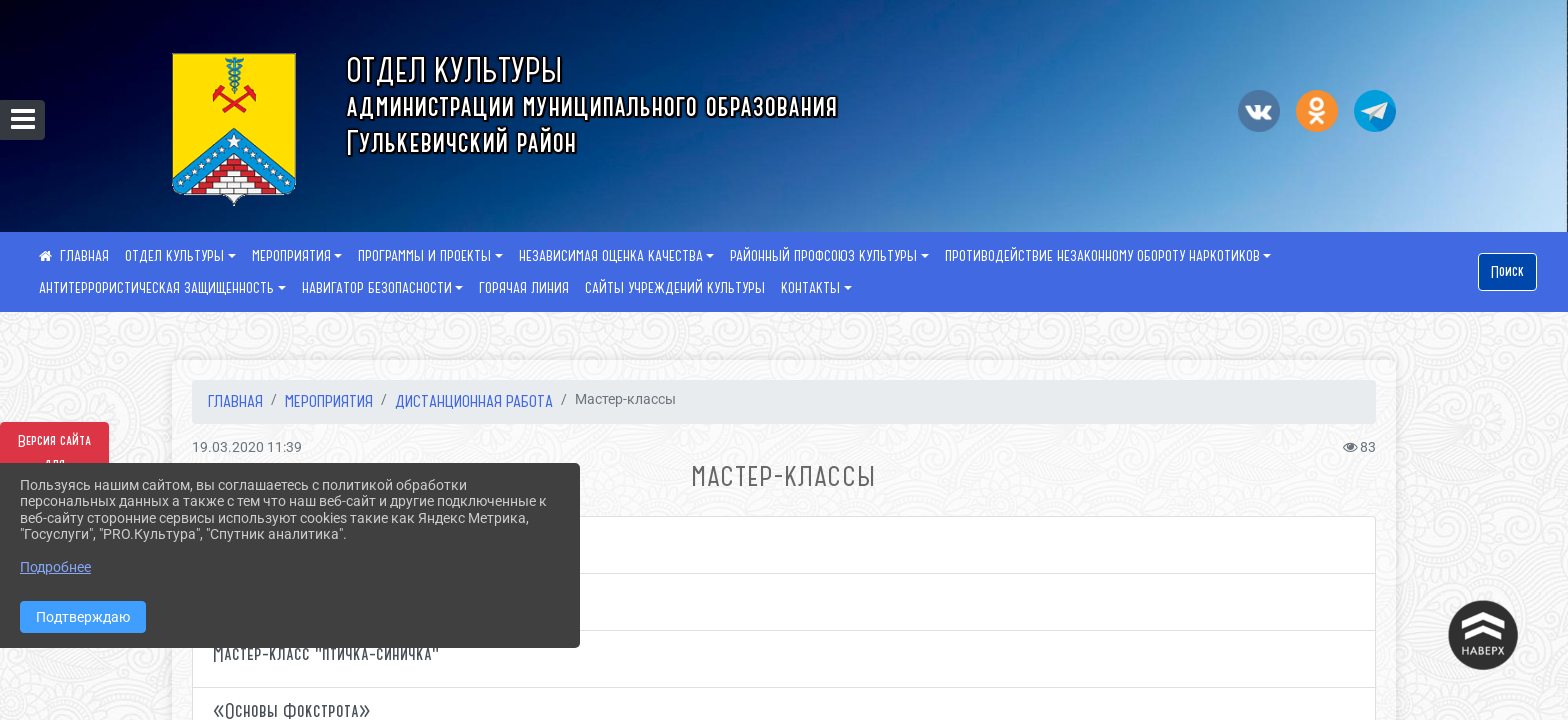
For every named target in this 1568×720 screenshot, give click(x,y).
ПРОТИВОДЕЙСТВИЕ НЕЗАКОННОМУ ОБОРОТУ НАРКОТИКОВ (1102, 256)
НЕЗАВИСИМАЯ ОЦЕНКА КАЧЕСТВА (611, 256)
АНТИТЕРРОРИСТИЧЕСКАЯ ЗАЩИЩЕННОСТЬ (156, 288)
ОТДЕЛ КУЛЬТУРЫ (174, 256)
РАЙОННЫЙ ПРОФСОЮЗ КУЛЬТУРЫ (823, 256)
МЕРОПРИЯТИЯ (291, 256)
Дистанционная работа (474, 401)
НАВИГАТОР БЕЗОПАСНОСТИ (377, 288)
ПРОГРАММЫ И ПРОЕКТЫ (424, 256)
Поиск (1507, 272)
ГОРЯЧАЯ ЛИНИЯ (524, 288)
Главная (235, 401)
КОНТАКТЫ (810, 288)
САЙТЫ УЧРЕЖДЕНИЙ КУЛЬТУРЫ (675, 288)
